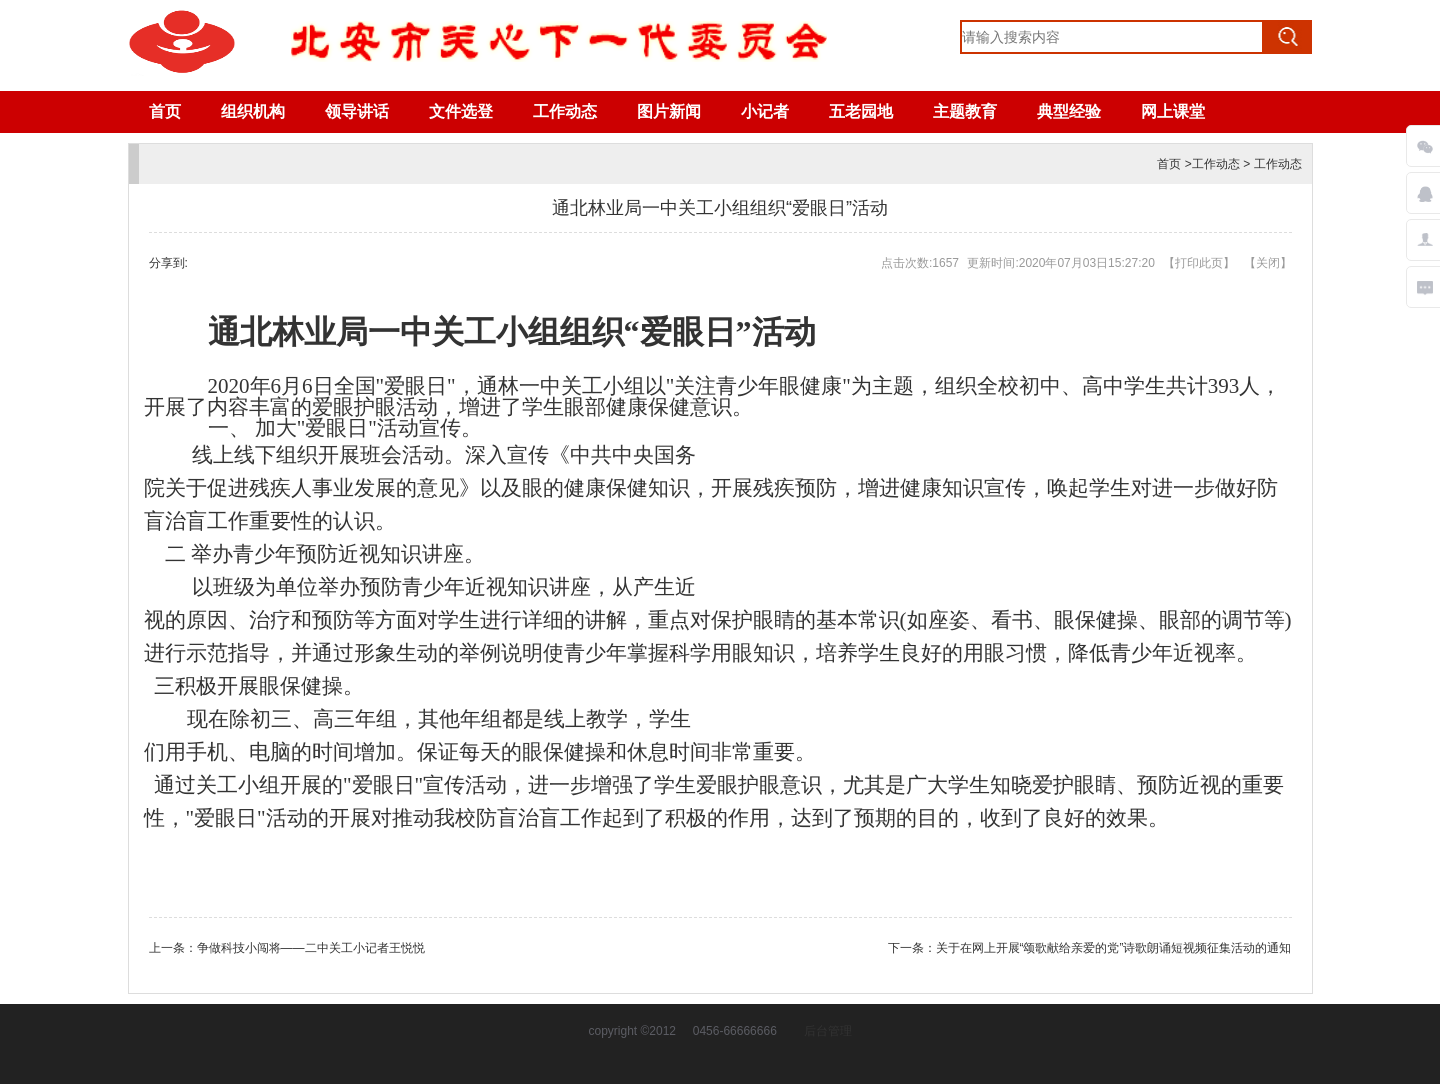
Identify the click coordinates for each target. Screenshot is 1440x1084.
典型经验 (1069, 111)
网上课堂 (1173, 111)
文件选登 (461, 111)
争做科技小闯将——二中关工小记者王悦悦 (311, 948)
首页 (165, 111)
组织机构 (253, 111)
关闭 (1268, 263)
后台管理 (828, 1031)
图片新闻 (669, 111)
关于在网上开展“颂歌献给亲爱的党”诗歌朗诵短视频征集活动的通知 (1114, 948)
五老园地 (861, 111)
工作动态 (565, 111)
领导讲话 (357, 111)
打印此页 (1199, 263)
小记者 (765, 111)
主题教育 (965, 111)
